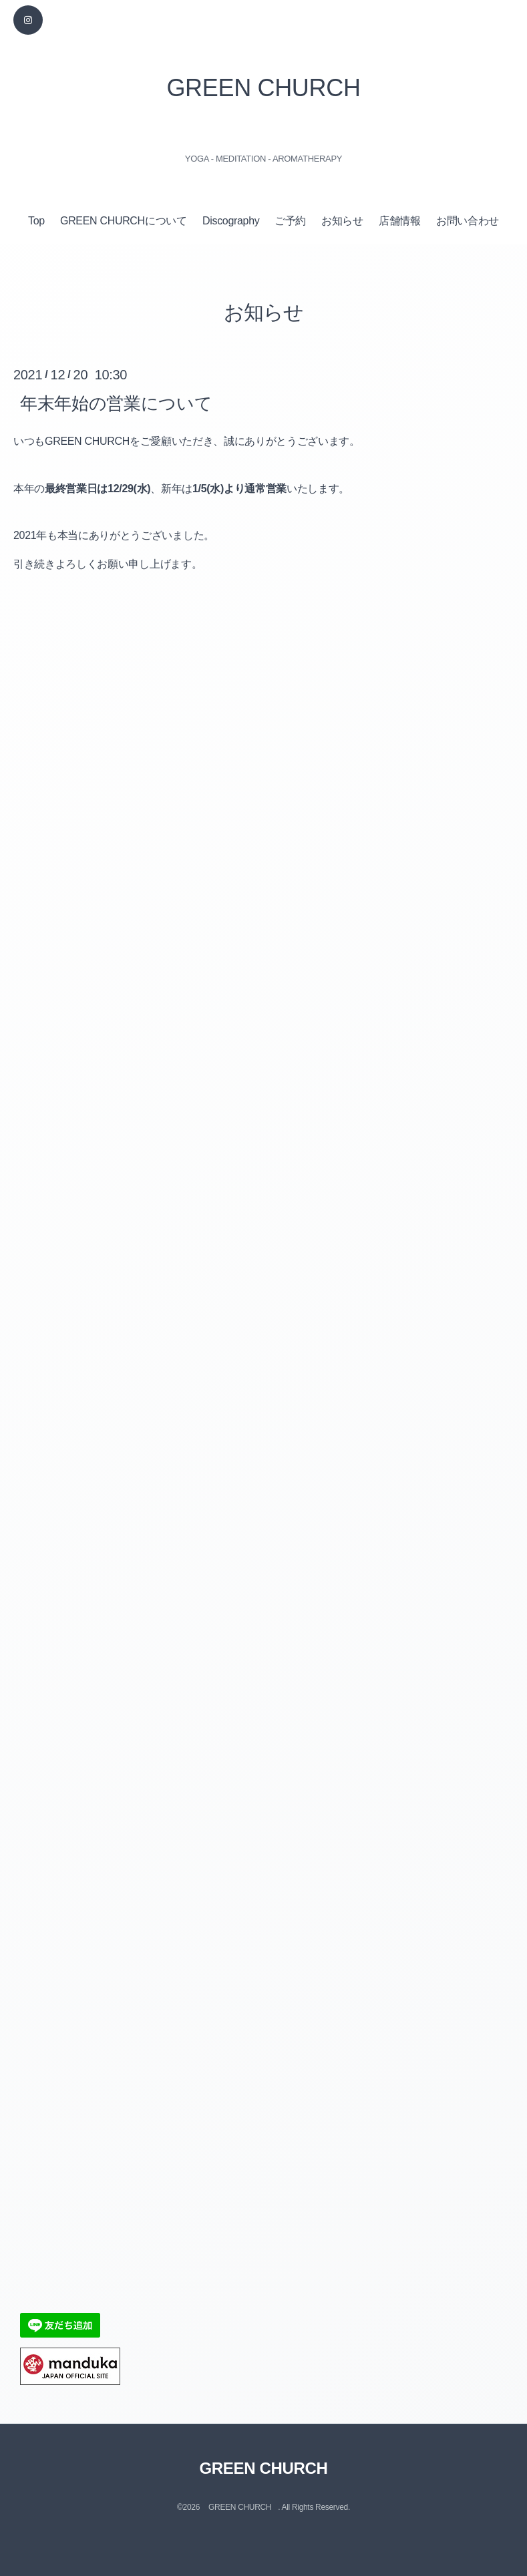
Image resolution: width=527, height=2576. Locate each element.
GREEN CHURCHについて (123, 220)
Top (36, 220)
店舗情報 (400, 220)
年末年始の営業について (116, 403)
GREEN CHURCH (263, 88)
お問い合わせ (467, 220)
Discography (230, 220)
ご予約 (290, 220)
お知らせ (342, 220)
